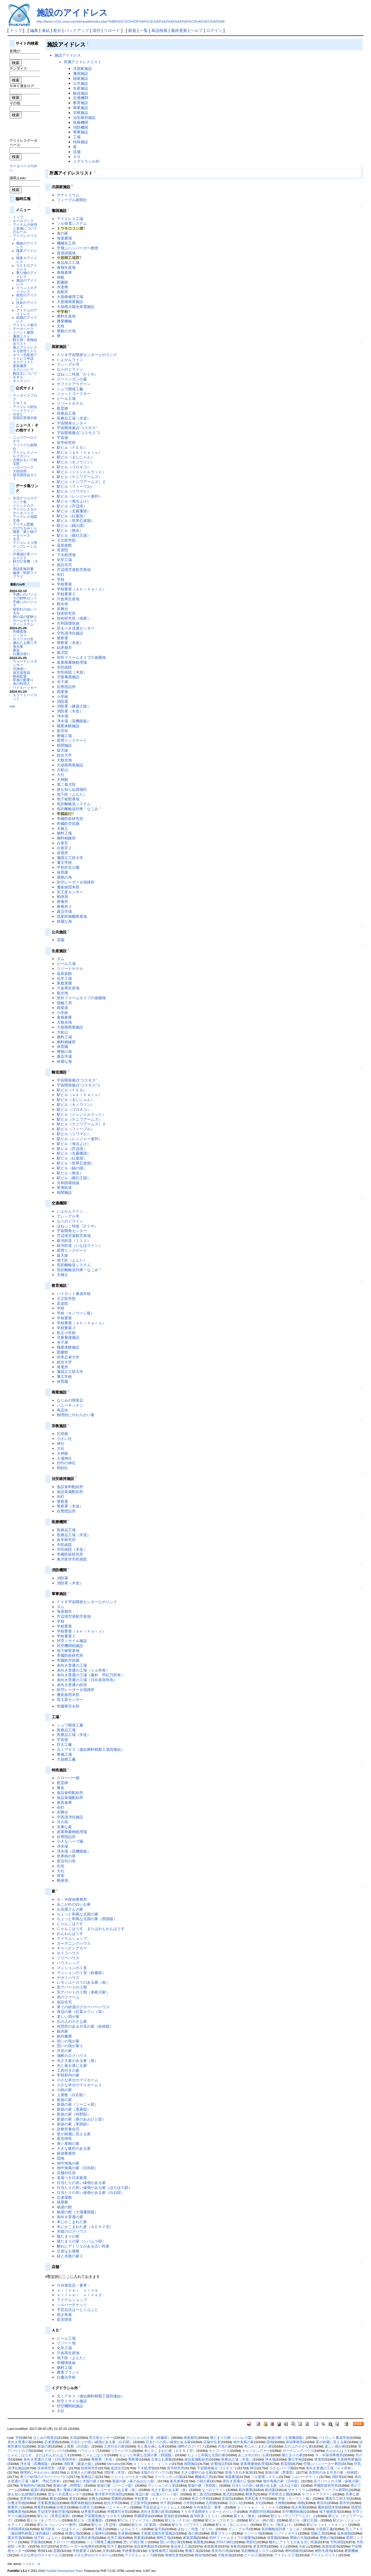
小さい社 (64, 1438)
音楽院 (62, 550)
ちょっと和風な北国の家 (77, 1914)
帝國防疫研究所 (70, 819)
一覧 (144, 30)
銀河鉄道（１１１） (74, 1240)
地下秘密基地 (68, 799)
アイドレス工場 (70, 219)
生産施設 (80, 88)
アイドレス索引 (25, 325)
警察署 (62, 638)
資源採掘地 (66, 253)
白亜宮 (62, 843)
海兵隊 (18, 646)
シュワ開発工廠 (70, 389)
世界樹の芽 (66, 1856)
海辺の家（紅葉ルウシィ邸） (81, 2011)
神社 (60, 1443)
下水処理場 (66, 555)
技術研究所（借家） (74, 618)
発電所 (62, 853)
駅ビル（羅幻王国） (74, 535)
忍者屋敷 (64, 2197)
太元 (16, 539)
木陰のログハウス (72, 2231)
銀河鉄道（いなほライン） (79, 1245)
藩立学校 (64, 862)
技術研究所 (66, 613)
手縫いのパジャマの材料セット (25, 596)
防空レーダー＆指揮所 (75, 882)
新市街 (62, 731)
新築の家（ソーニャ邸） (77, 2104)
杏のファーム (68, 1997)
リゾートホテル (70, 403)
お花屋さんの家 (70, 1909)
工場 (77, 137)
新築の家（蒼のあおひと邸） (81, 2119)
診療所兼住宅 (68, 2129)
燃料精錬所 (66, 838)
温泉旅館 (64, 545)
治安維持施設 (84, 117)
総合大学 (64, 755)
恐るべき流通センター (75, 628)
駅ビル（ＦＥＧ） (72, 447)
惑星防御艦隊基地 (72, 916)
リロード (112, 30)
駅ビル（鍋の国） (72, 525)
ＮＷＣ (18, 414)
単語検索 (159, 30)
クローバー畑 (68, 1778)
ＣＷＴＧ (20, 403)
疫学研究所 (66, 442)
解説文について (25, 373)
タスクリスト (23, 362)
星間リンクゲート (72, 740)
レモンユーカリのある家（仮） (83, 1982)
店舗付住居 (66, 2173)
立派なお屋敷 (68, 2251)
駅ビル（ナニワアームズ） (79, 477)
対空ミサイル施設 (72, 1641)
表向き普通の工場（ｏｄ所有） (83, 1670)
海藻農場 (64, 238)
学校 (60, 579)
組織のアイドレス (26, 319)
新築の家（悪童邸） (74, 2109)
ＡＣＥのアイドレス (26, 267)
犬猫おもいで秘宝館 (25, 461)
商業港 (62, 692)
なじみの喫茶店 (70, 1400)
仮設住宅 (64, 565)
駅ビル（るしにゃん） (75, 457)
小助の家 (64, 2090)
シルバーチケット (72, 2305)
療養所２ (64, 906)
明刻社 (62, 1468)
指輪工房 (64, 1003)
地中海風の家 (68, 2163)
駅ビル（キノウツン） (75, 462)
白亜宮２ (64, 848)
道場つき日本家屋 (72, 2178)
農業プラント (68, 2372)
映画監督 (20, 676)
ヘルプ (196, 30)
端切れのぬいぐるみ (25, 611)
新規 (132, 30)
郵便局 (62, 897)
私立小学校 (66, 1333)
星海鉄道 (64, 1187)
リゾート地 (66, 2343)
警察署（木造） (70, 643)
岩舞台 (62, 609)
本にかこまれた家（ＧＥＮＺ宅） (85, 2227)
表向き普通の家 (70, 2217)
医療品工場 (66, 413)
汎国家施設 (82, 68)
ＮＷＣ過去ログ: (22, 86)
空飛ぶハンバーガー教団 (77, 248)
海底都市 (64, 1611)
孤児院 (62, 652)
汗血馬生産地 (68, 599)
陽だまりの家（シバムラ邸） (81, 2241)
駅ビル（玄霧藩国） (74, 511)
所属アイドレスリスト (82, 62)
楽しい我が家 (68, 2016)
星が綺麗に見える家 (74, 2134)
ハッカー (20, 635)
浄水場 (62, 716)
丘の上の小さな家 (72, 2021)
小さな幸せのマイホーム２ (79, 2085)
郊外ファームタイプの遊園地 (81, 657)
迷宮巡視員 (21, 672)
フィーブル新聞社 (25, 447)
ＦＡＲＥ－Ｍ (31, 2564)
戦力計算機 (21, 561)
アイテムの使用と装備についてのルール (25, 228)
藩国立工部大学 (70, 858)
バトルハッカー (25, 687)
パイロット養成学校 (74, 1293)
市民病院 (64, 667)
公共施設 (80, 83)
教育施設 (80, 103)
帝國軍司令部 (68, 1706)
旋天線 (62, 750)
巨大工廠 (64, 1744)
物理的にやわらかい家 (75, 1415)
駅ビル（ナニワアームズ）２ (81, 482)
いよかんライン (70, 360)
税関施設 (64, 745)
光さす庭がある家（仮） (77, 2060)
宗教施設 (80, 112)
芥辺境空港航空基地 (74, 569)
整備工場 (64, 736)
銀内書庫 (64, 2036)
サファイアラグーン (74, 384)
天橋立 (62, 828)
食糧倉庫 (64, 272)
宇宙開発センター (72, 423)
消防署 (62, 701)
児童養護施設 (68, 677)
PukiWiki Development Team (64, 2571)
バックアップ (77, 30)
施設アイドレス (67, 55)
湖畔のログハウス (72, 2055)
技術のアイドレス (26, 304)
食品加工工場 (68, 262)
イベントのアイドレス (26, 289)
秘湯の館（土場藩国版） (77, 2212)
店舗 (77, 152)
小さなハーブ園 (70, 1841)
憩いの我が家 (68, 2041)
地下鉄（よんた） (72, 794)
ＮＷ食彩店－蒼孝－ (74, 2285)
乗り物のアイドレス (26, 274)
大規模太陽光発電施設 (75, 306)
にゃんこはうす (70, 1924)
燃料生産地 (66, 316)
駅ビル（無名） (70, 530)
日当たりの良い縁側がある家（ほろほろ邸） (94, 2187)
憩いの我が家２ (70, 2046)
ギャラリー (21, 381)
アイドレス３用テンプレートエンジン (25, 546)
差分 (57, 30)
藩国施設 (80, 73)
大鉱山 (62, 770)
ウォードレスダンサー (25, 663)
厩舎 (60, 1788)
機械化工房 (66, 243)
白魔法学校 (66, 2377)
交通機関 (80, 98)
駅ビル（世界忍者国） (75, 520)
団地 (60, 2158)
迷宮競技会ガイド (25, 476)
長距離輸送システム (74, 804)
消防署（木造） (70, 711)
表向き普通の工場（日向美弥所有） (87, 1680)
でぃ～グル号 (68, 364)
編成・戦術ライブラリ (25, 574)
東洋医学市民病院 (72, 1559)
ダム (60, 959)
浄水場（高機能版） (74, 721)
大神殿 (62, 779)
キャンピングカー (72, 1948)
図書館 (62, 282)
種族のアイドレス (26, 245)
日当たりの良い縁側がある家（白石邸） (91, 2192)
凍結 (45, 30)
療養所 (62, 901)
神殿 (60, 277)
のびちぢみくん (25, 528)
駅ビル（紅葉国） (72, 516)
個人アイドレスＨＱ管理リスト (25, 349)
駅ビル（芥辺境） (72, 506)
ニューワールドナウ (25, 439)
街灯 (60, 574)
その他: (15, 103)
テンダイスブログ (25, 397)
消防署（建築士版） (74, 706)
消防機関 (80, 127)
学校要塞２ (66, 594)
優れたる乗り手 (25, 643)
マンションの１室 (72, 1968)
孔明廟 (62, 1434)
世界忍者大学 (68, 1357)
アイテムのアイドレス (26, 312)
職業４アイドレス (26, 260)
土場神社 (64, 1458)
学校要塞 (64, 584)
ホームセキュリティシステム (25, 622)
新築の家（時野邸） (74, 2114)
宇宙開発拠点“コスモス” (77, 428)
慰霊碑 (62, 408)
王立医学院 (66, 540)
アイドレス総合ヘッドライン (25, 408)
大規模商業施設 (70, 302)
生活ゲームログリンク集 (25, 500)
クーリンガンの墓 (72, 379)
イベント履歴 (23, 332)
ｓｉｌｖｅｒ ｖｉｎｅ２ (79, 2295)
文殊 (16, 520)
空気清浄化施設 (70, 633)
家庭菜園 (64, 983)
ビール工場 (66, 398)
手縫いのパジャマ (25, 603)
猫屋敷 (62, 2202)
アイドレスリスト (25, 237)
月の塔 (62, 1822)
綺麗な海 (64, 921)
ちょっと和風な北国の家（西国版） (87, 1919)
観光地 (62, 604)
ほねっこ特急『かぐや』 (77, 374)
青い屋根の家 (68, 2143)
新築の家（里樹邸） (74, 2124)
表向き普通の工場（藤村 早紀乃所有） (91, 1675)
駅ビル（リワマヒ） (74, 491)
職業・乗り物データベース (25, 533)
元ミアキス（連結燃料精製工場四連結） (91, 1749)
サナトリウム (68, 195)
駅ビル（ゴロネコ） (74, 467)
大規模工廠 (66, 1759)
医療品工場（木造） (74, 418)
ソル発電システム (72, 223)
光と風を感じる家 (72, 2065)
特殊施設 (80, 142)
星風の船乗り (23, 680)
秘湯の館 (64, 2207)
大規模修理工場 (70, 297)
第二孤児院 (66, 784)
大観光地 (64, 760)
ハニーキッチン (70, 1405)
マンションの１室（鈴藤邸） (81, 1973)
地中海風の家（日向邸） (77, 2168)
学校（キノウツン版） (75, 1313)
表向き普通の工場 (72, 1665)
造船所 (62, 292)
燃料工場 (64, 833)
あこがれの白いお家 (74, 1904)
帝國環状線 (66, 2363)
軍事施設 (80, 132)
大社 (60, 774)
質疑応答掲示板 (25, 418)
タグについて (23, 369)
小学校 (62, 696)
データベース (23, 329)
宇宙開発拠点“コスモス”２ (79, 433)
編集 (34, 30)
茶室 (60, 1875)
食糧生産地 (66, 267)
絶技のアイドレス (26, 297)
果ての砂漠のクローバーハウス (83, 2007)
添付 (96, 30)
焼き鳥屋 (64, 2314)
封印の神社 (66, 1463)
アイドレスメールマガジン (25, 454)
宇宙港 (62, 438)
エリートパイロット (25, 697)
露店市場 (64, 911)
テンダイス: (19, 68)
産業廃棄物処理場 (72, 662)
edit (12, 706)
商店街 (62, 1410)
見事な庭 (64, 1827)
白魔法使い (21, 654)
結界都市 (64, 647)
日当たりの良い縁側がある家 (81, 2182)
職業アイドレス (26, 252)
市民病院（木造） (72, 672)
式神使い (20, 669)
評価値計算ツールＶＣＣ (25, 556)
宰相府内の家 (68, 2075)
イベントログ (23, 505)
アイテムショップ (72, 1938)
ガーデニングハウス (74, 1943)
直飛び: (15, 51)
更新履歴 (20, 366)
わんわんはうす (70, 1933)
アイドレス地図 (25, 516)
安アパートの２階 (72, 1987)
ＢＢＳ (18, 377)
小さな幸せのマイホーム (77, 2080)
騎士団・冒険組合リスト (25, 341)
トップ (16, 30)
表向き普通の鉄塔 (72, 1685)
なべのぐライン (70, 369)
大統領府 (20, 471)
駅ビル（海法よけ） (74, 501)
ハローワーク (23, 467)
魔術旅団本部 (68, 887)
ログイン (214, 30)
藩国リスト (21, 336)
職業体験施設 (68, 726)
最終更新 (179, 30)
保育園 (62, 872)
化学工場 (64, 560)
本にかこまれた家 (72, 2222)
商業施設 (80, 108)
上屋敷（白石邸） (72, 2095)
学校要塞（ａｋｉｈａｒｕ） (81, 589)
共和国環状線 (68, 623)
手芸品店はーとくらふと (77, 2309)
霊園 (60, 940)
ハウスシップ (68, 1963)
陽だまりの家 (68, 2236)
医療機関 (80, 122)
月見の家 (64, 2051)
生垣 (60, 1866)
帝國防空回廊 (68, 823)
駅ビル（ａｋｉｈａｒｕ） (79, 452)
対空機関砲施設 (70, 1645)
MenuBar (114, 2464)
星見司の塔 (66, 1861)
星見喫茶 (64, 2138)
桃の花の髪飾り (25, 616)
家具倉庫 (64, 1802)
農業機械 (64, 321)
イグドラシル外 (86, 161)
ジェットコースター (74, 393)
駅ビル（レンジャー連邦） (79, 496)
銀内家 (62, 2031)
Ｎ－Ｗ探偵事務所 (72, 1899)
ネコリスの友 (23, 639)
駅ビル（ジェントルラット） (81, 472)
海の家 (62, 233)
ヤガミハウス (68, 1977)
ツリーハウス (68, 1958)
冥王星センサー (70, 892)
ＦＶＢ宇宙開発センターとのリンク (87, 355)
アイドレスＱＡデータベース (25, 511)
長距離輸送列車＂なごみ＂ (79, 809)
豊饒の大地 (66, 331)
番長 (16, 650)
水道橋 (62, 287)
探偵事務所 (66, 2153)
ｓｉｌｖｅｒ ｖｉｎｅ (77, 2290)
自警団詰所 (66, 687)
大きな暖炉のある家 (74, 2148)
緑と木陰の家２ (70, 2256)
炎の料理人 (21, 683)
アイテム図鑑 (23, 524)
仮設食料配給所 (70, 1487)
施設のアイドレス (72, 12)
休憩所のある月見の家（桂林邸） (85, 2026)
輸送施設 (80, 93)
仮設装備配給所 (70, 1492)
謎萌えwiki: (18, 178)
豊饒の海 (64, 877)
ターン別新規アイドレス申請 (25, 356)
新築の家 (64, 2100)
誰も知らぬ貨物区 (72, 789)
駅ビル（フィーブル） (75, 486)
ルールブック (23, 221)
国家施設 (80, 78)
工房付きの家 (68, 2070)
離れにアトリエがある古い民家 (83, 2246)
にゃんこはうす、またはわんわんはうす (91, 1928)
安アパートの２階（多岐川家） (83, 1992)
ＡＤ (77, 157)
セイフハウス (68, 1953)
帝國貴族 (20, 631)
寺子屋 (62, 682)
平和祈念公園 (68, 867)
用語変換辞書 (23, 569)
